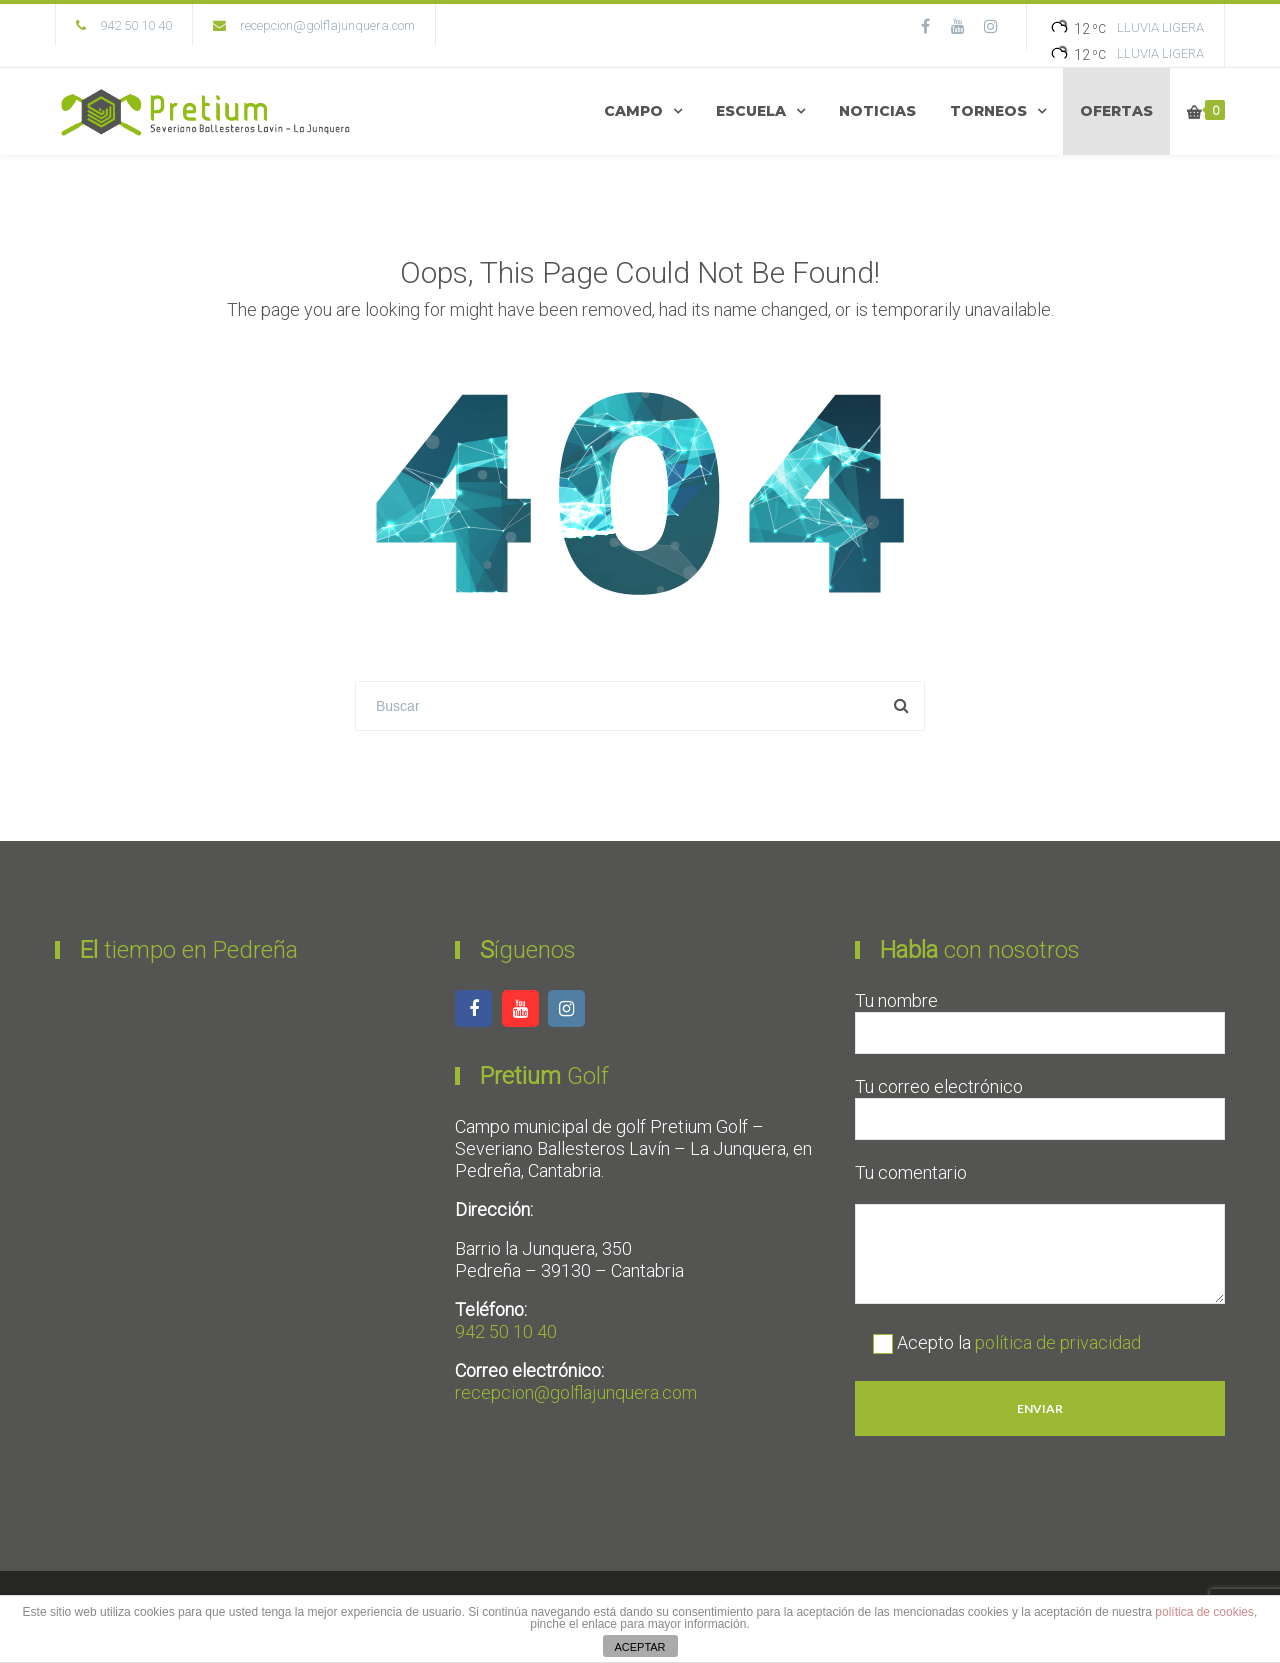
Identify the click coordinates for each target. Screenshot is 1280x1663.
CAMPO (633, 111)
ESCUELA (751, 111)
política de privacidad (1058, 1342)
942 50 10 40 (506, 1331)
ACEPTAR (639, 1647)
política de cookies (1204, 1612)
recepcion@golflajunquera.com (327, 25)
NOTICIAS (877, 111)
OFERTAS (1116, 111)
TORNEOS (988, 111)
